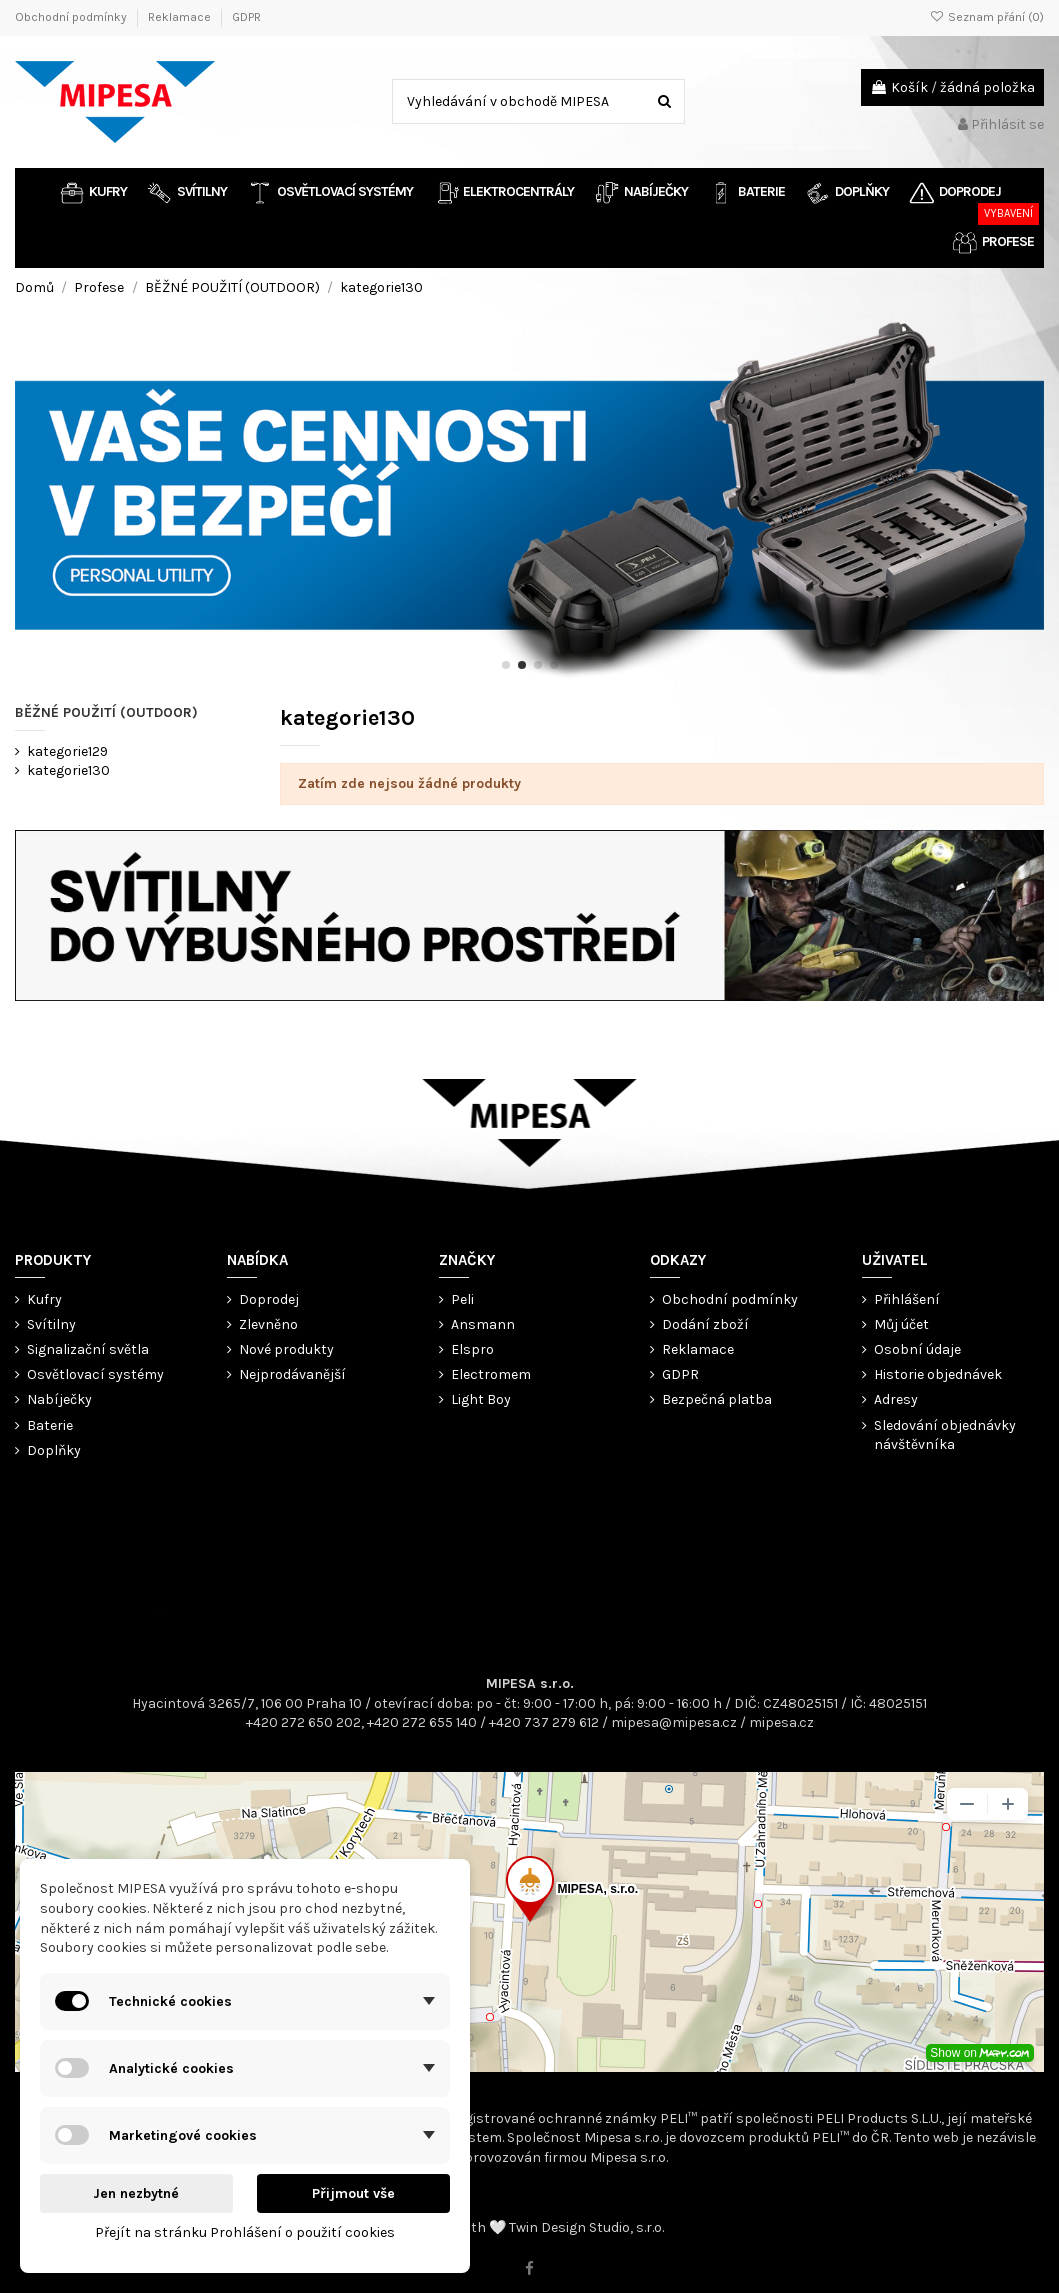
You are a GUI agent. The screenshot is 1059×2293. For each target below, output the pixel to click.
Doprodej (269, 1299)
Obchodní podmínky (72, 17)
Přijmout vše (353, 2193)
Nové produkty (286, 1349)
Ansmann (483, 1324)
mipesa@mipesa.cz (674, 1722)
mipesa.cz (781, 1722)
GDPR (246, 17)
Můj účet (901, 1324)
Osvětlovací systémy (95, 1374)
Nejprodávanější (292, 1374)
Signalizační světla (88, 1349)
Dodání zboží (705, 1324)
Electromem (491, 1374)
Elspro (472, 1349)
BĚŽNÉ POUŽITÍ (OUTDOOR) (106, 712)
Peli (462, 1299)
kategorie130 (68, 770)
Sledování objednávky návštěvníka (945, 1435)
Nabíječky (59, 1399)
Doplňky (54, 1450)
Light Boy (481, 1399)
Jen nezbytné (136, 2193)
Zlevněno (268, 1324)
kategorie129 (67, 751)
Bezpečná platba (717, 1399)
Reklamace (181, 17)
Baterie (50, 1425)
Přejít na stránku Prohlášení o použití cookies (245, 2232)
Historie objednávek (938, 1374)
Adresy (896, 1399)
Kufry (44, 1299)
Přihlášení (907, 1299)
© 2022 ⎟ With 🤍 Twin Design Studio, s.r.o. (530, 2227)
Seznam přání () (987, 17)
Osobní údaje (917, 1349)
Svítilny (51, 1324)
